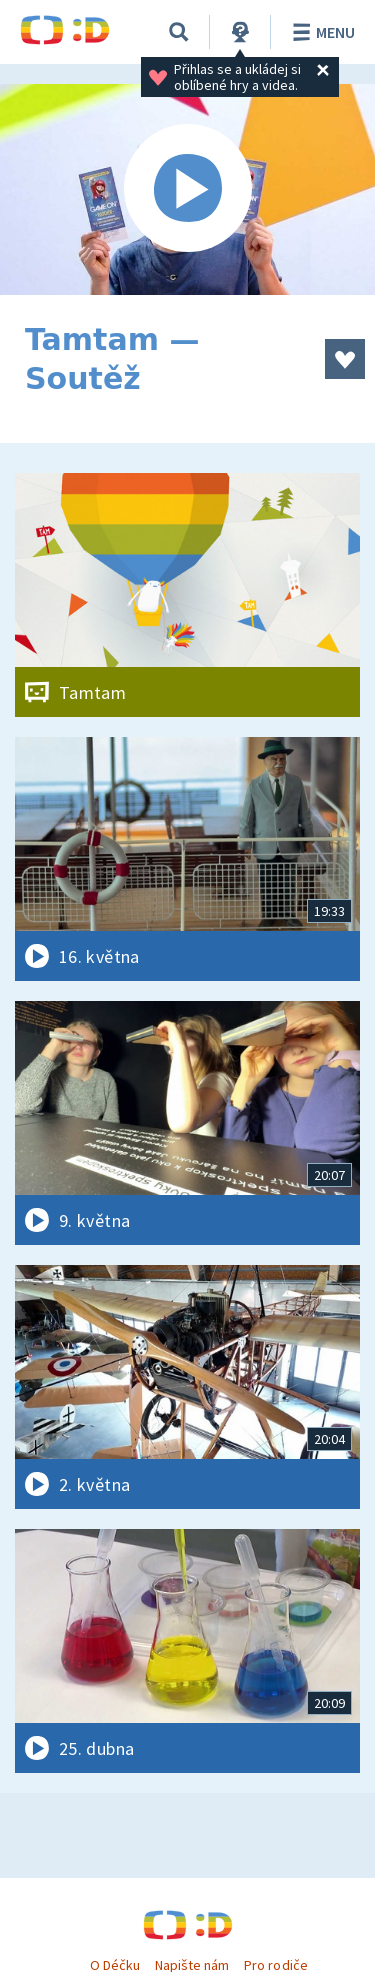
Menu (320, 32)
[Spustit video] (187, 189)
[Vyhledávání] (179, 32)
